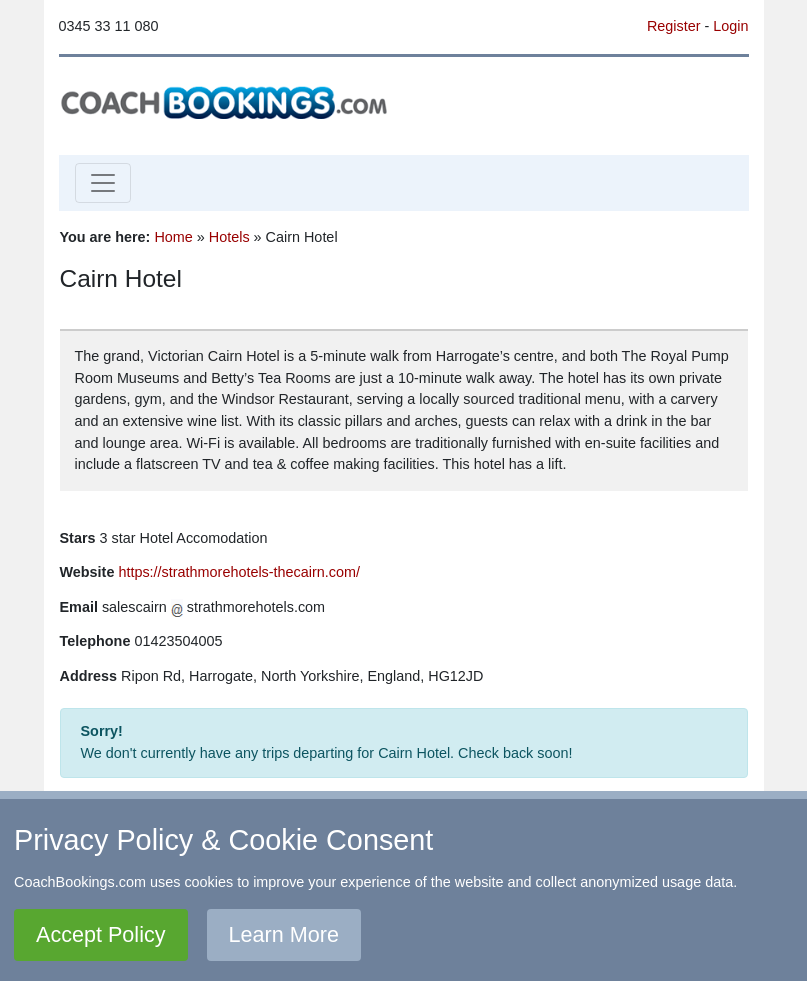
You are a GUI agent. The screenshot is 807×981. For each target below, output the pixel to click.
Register (674, 26)
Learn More (284, 934)
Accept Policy (101, 934)
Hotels (229, 237)
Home (173, 237)
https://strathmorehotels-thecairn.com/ (239, 572)
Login (730, 26)
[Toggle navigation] (103, 183)
